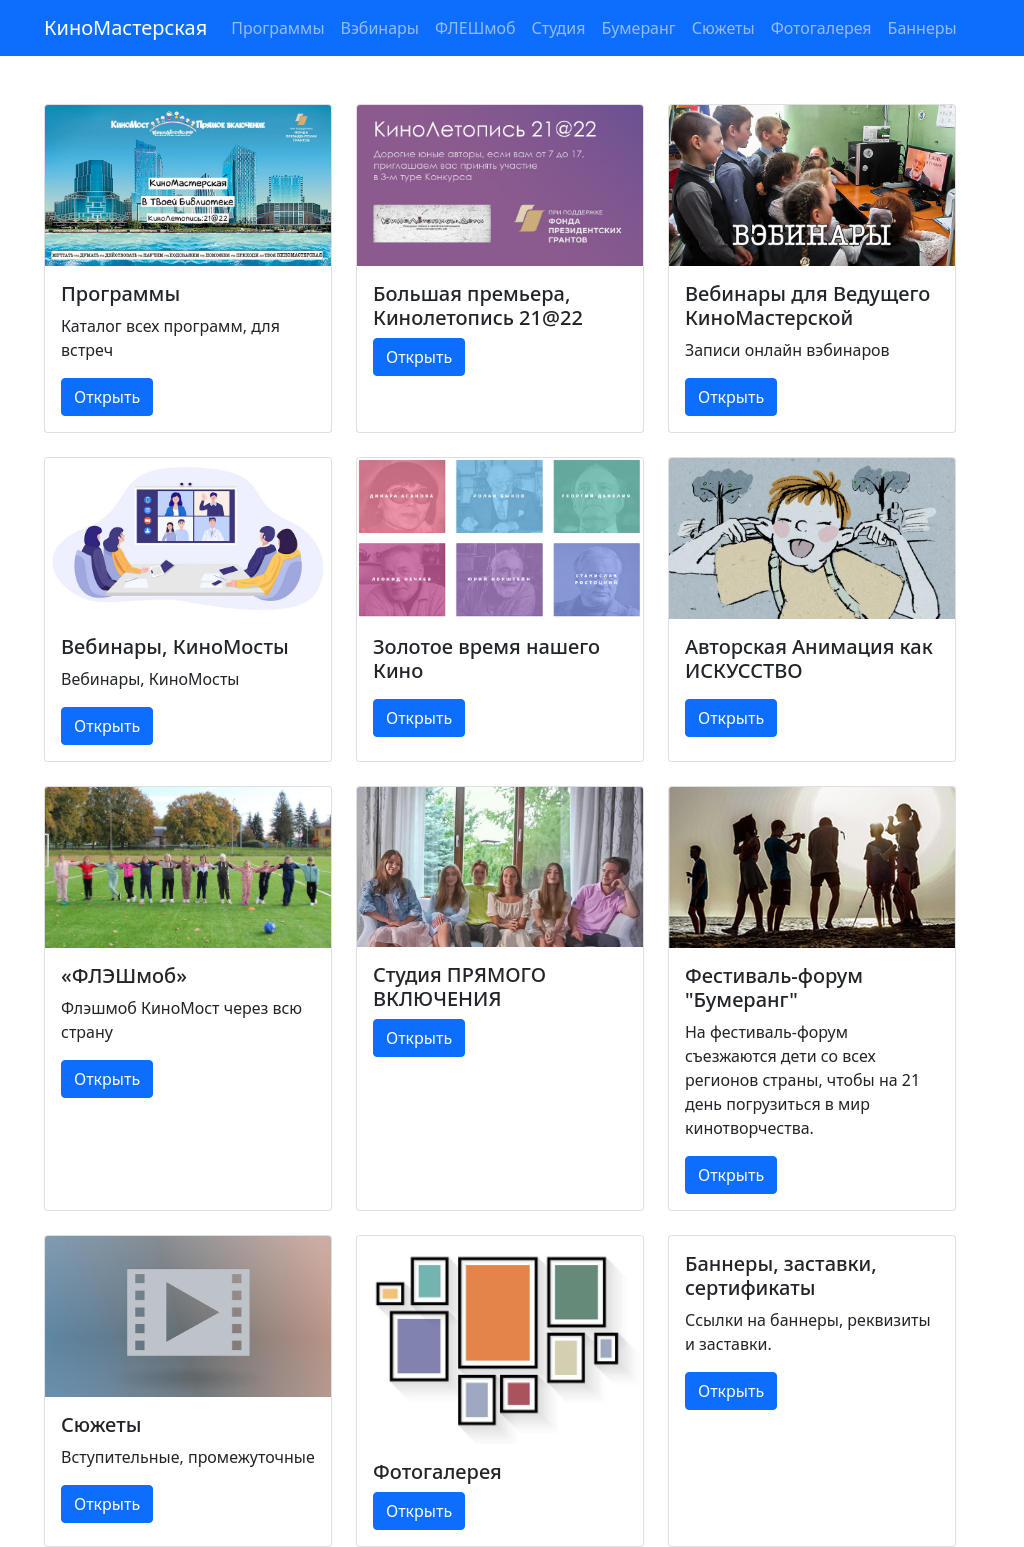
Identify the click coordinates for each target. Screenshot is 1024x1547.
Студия (559, 28)
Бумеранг (638, 28)
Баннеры (922, 28)
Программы (277, 28)
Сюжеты (723, 28)
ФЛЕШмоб (475, 28)
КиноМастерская (125, 27)
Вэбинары (380, 28)
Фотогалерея (821, 28)
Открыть (107, 397)
